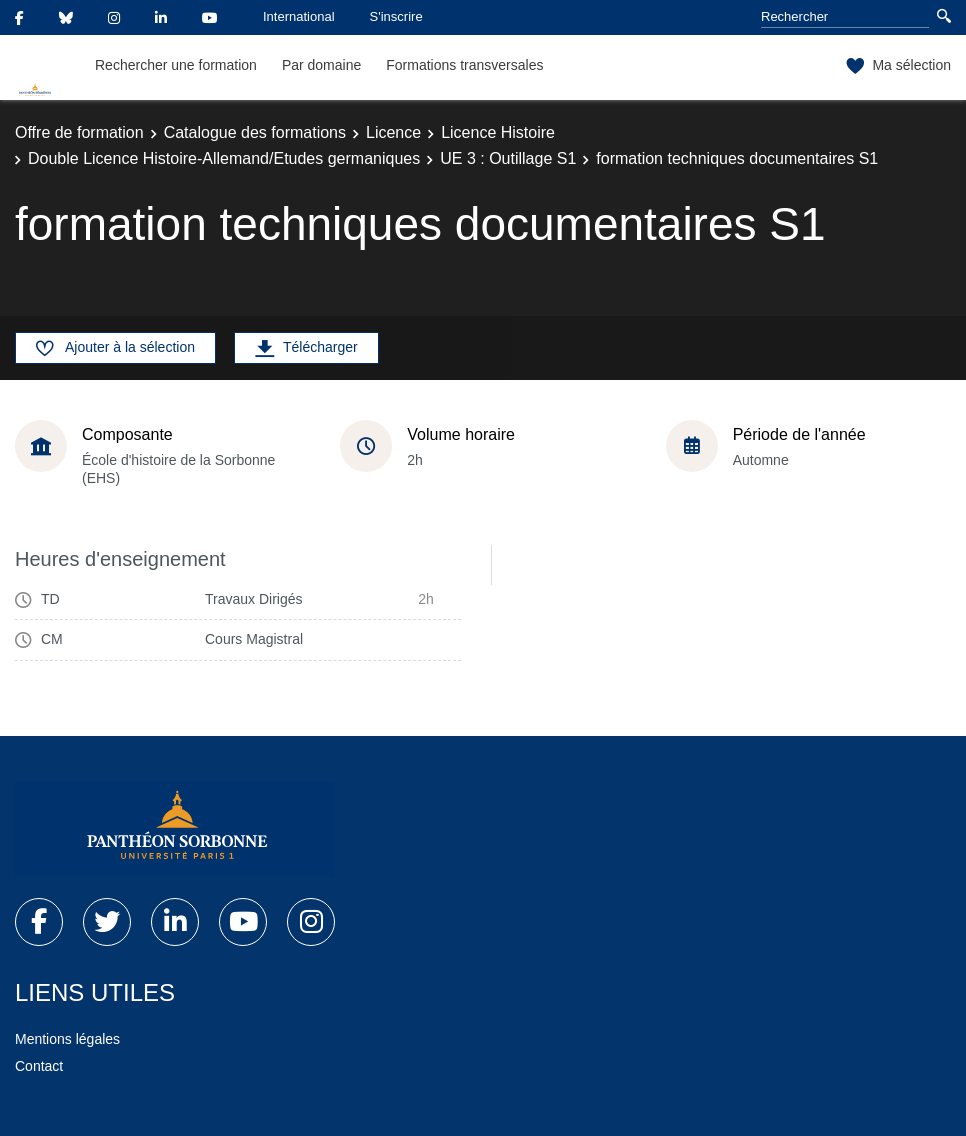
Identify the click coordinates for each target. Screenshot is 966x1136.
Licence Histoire (498, 132)
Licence (393, 132)
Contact (39, 1066)
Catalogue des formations (255, 132)
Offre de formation (79, 132)
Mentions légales (67, 1039)
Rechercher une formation (176, 65)
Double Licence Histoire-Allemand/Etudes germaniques (224, 158)
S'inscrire (396, 16)
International (299, 16)
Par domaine (321, 65)
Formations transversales (464, 65)
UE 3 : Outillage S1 (508, 158)
